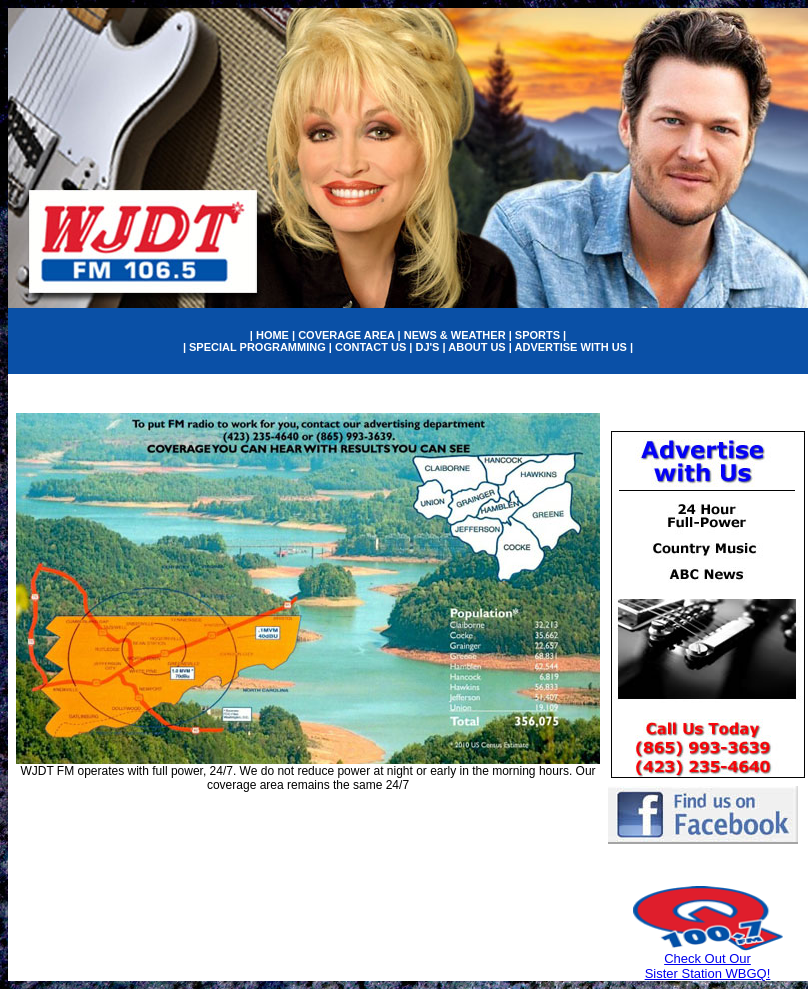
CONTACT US (370, 347)
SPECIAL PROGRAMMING (257, 347)
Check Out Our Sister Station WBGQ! (708, 966)
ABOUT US (476, 347)
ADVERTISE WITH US (571, 347)
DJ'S (427, 347)
